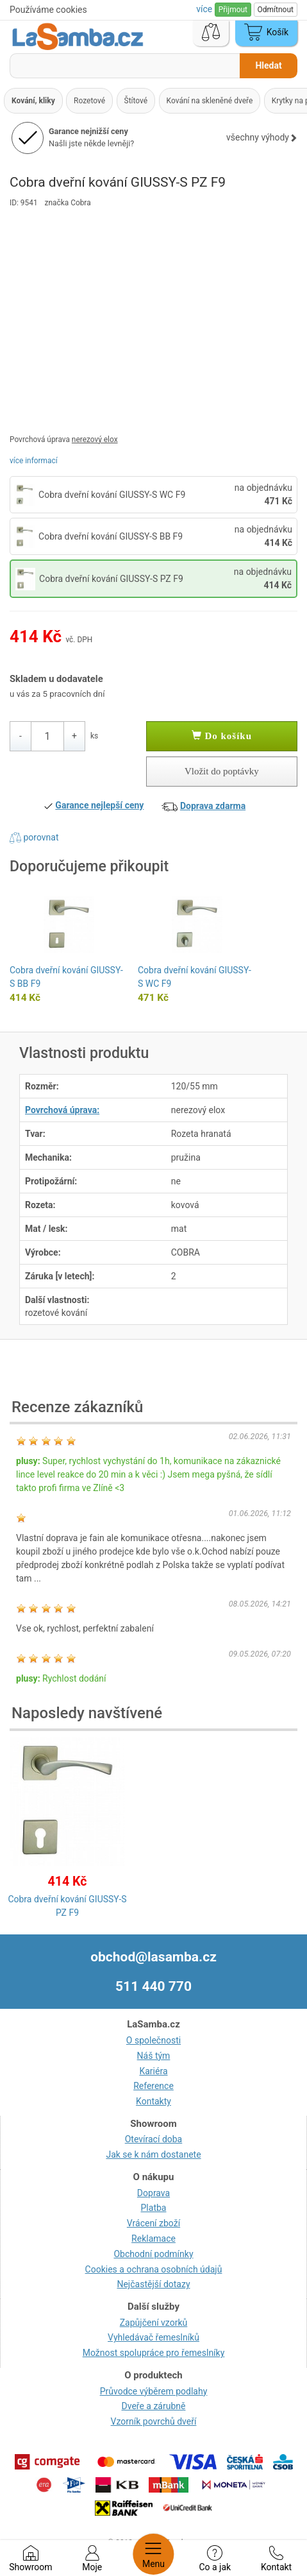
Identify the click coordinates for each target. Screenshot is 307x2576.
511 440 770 (153, 1986)
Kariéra (153, 2071)
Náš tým (153, 2056)
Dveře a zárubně (154, 2406)
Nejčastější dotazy (153, 2284)
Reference (153, 2086)
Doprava (153, 2193)
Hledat (268, 65)
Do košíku (222, 736)
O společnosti (153, 2040)
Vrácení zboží (153, 2223)
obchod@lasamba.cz (153, 1957)
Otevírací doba (154, 2139)
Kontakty (153, 2101)
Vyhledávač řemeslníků (153, 2337)
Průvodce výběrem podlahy (154, 2391)
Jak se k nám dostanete (153, 2154)
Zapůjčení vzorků (154, 2322)
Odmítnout (276, 9)
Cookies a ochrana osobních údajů (153, 2269)
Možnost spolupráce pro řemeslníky (154, 2353)
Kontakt (276, 2558)
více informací (34, 460)
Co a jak (215, 2558)
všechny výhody (261, 137)
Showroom (30, 2558)
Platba (154, 2208)
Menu (153, 2554)
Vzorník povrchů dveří (154, 2421)
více (205, 9)
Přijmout (233, 9)
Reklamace (153, 2238)
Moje (92, 2558)
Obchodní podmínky (153, 2254)
